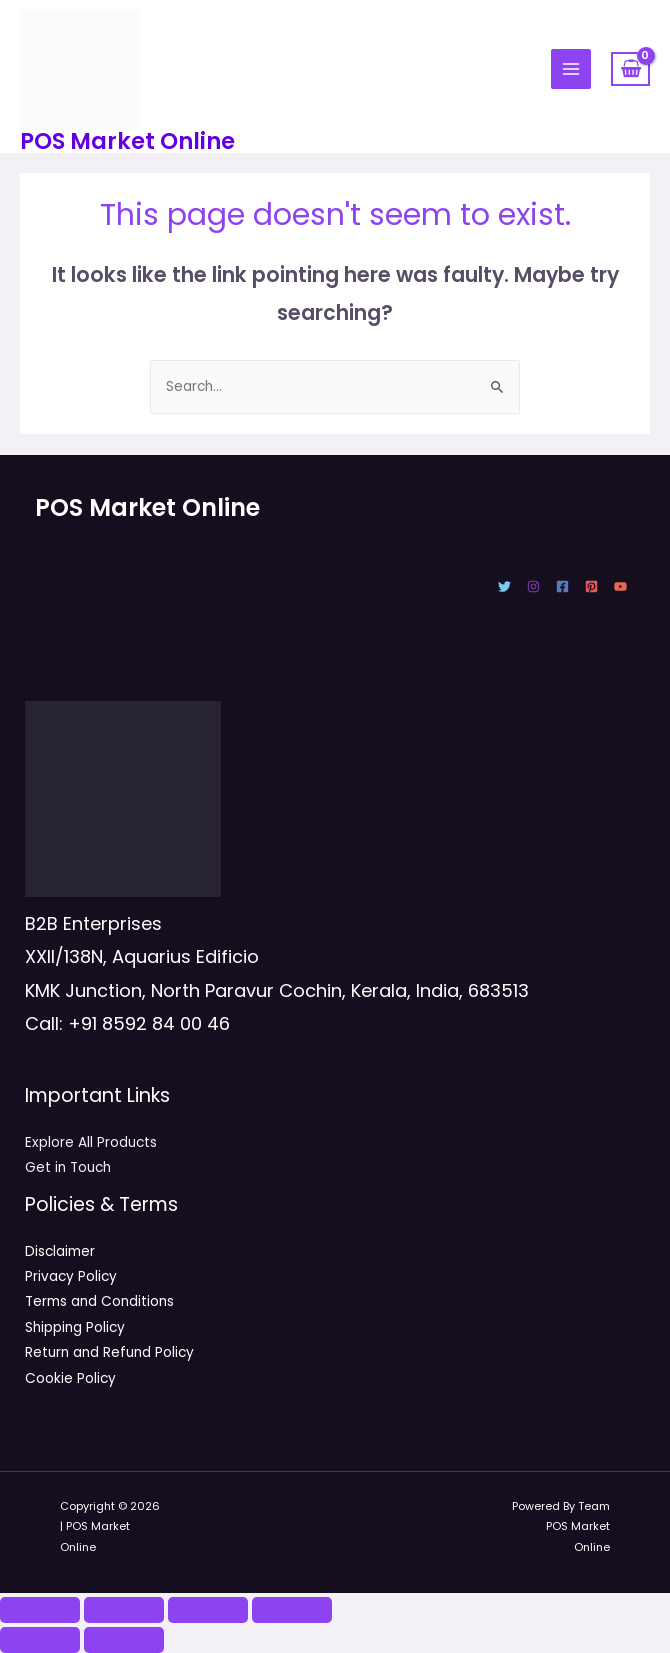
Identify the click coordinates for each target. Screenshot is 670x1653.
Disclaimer (60, 1251)
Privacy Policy (71, 1276)
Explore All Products (91, 1142)
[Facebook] (562, 586)
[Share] (208, 1610)
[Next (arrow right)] (124, 1640)
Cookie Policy (70, 1378)
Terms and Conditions (99, 1301)
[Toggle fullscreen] (124, 1610)
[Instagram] (533, 586)
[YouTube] (620, 586)
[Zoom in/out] (40, 1610)
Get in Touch (68, 1167)
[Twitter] (504, 586)
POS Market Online (127, 141)
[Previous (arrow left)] (40, 1640)
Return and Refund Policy (109, 1352)
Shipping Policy (75, 1327)
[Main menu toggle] (571, 69)
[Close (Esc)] (292, 1610)
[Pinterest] (591, 586)
